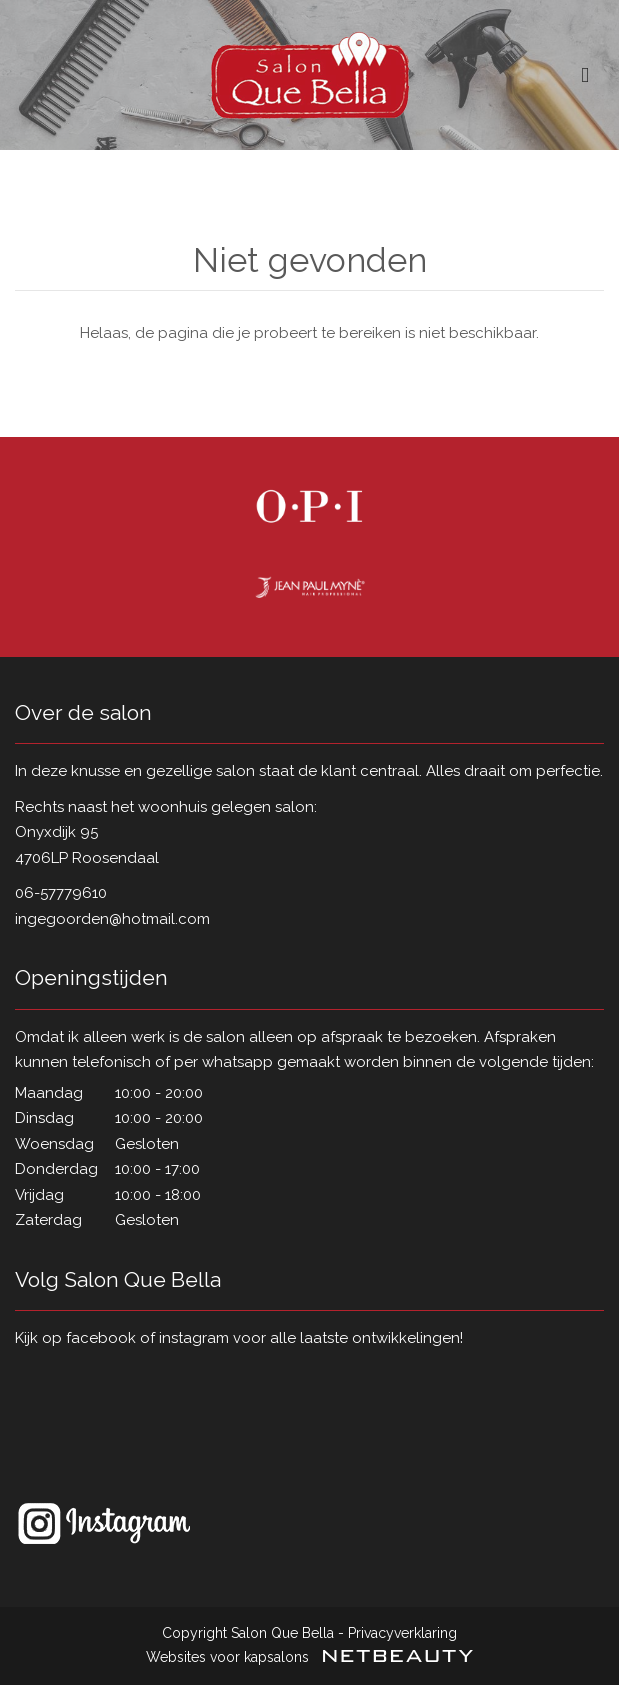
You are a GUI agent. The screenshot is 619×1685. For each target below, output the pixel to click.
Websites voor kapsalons (309, 1657)
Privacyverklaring (402, 1633)
